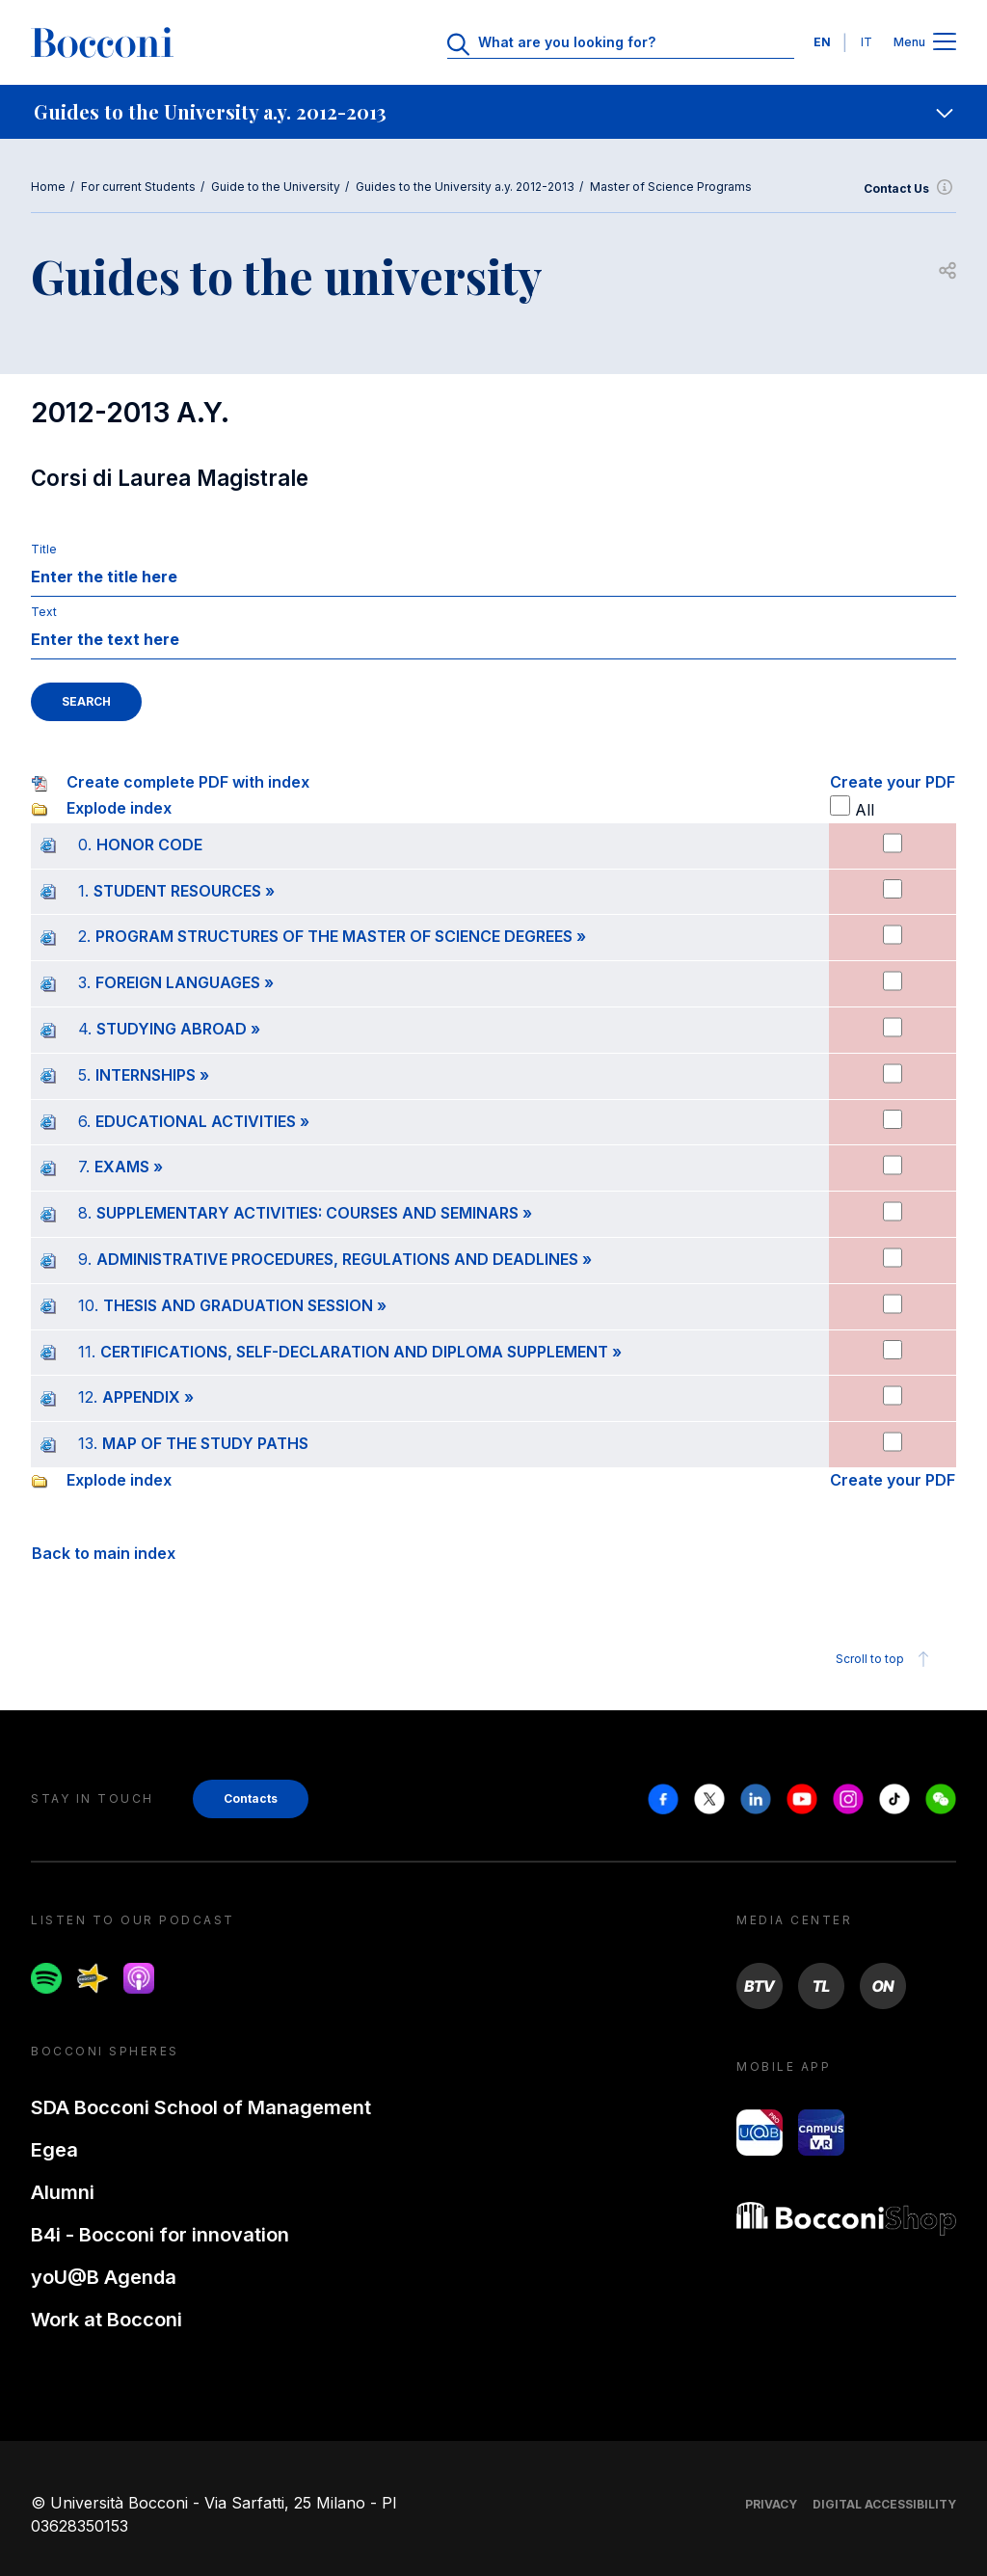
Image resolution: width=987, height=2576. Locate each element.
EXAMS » (128, 1166)
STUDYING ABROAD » (178, 1028)
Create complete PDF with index (188, 782)
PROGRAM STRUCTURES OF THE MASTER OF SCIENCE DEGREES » (340, 936)
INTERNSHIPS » (152, 1075)
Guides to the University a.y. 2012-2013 (465, 186)
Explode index (119, 808)
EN (822, 42)
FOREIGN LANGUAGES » (184, 982)
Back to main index (103, 1553)
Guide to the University (275, 186)
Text (44, 611)
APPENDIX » (148, 1397)
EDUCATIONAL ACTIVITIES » (202, 1121)
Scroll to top (885, 1659)
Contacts (251, 1798)
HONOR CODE (149, 844)
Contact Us (910, 189)
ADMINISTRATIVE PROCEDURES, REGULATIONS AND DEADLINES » (344, 1259)
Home (48, 186)
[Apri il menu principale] (944, 43)
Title (44, 549)
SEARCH (86, 701)
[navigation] (493, 112)
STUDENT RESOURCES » (184, 890)
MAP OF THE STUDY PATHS (205, 1443)
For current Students (138, 186)
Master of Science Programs (671, 186)
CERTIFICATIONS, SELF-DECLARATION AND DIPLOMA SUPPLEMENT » (361, 1351)
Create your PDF (892, 782)
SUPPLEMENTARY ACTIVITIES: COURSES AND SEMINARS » (314, 1212)
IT (866, 42)
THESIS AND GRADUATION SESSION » (245, 1305)
